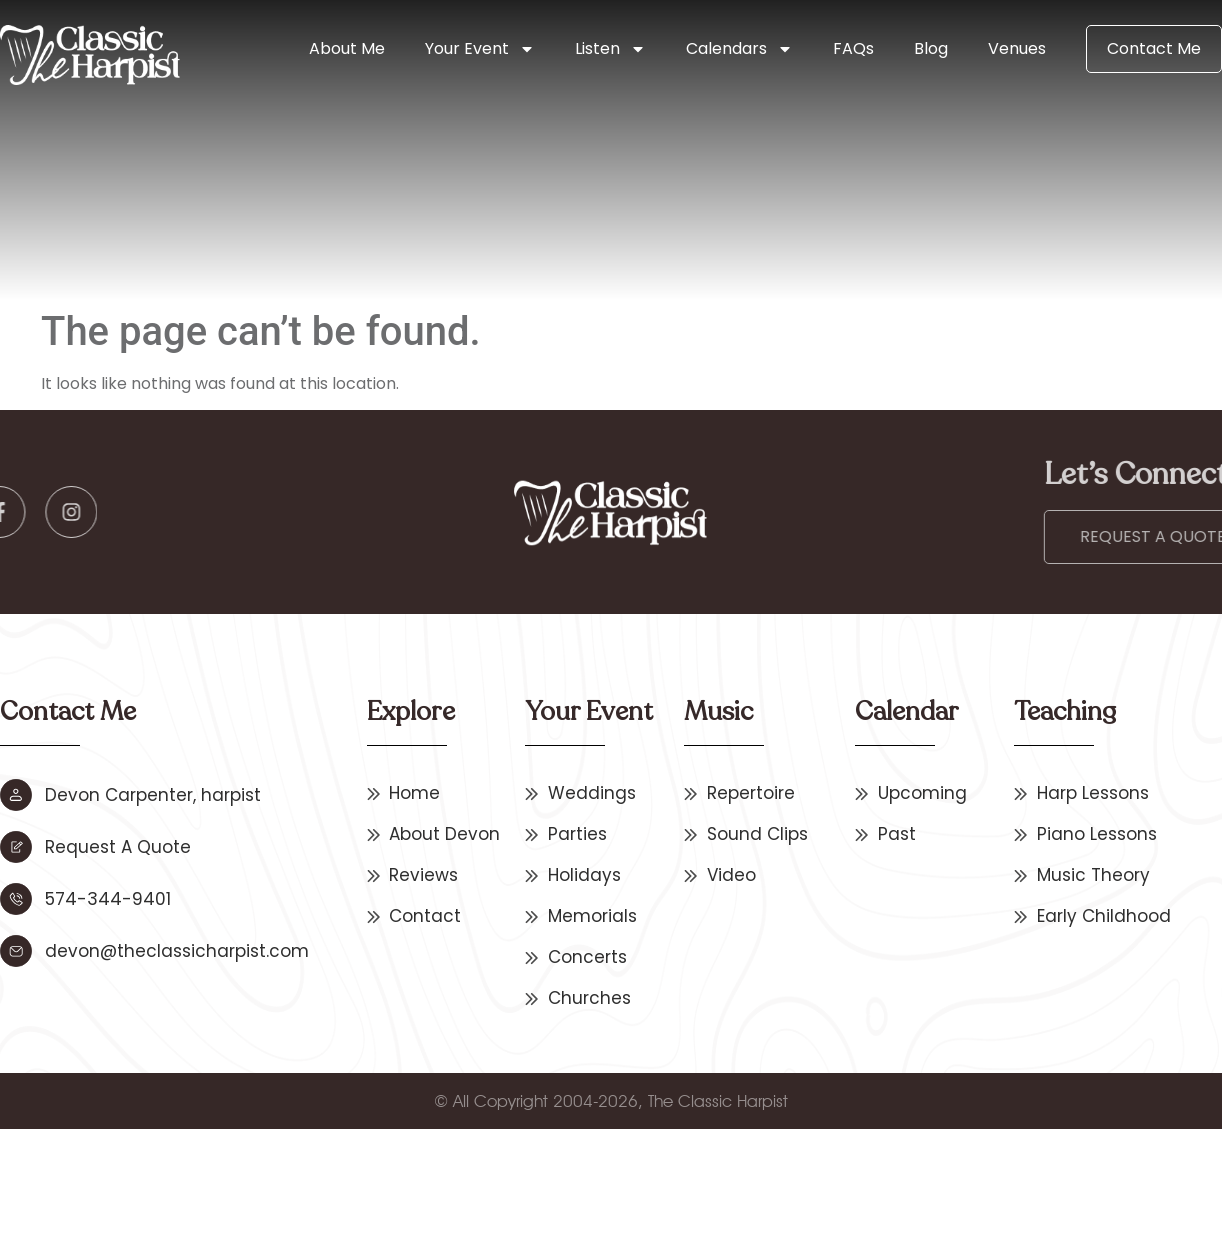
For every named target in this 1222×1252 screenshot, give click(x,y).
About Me (347, 48)
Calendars (739, 49)
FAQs (853, 48)
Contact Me (1154, 48)
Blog (931, 48)
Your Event (480, 49)
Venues (1017, 48)
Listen (610, 49)
